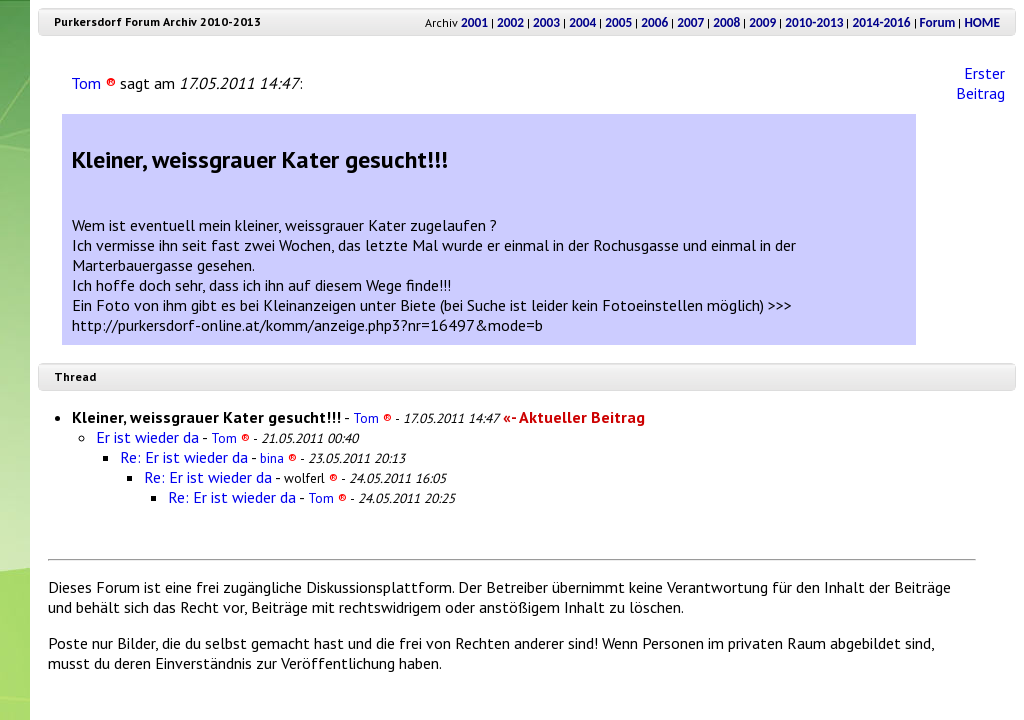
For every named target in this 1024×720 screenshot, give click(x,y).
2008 (726, 22)
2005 (618, 22)
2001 (474, 22)
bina (278, 458)
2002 (510, 22)
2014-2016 (881, 22)
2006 (654, 22)
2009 (762, 22)
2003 (546, 22)
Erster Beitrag (980, 83)
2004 (582, 22)
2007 (690, 22)
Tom (93, 83)
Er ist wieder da (147, 437)
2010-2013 (814, 22)
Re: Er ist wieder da (184, 457)
